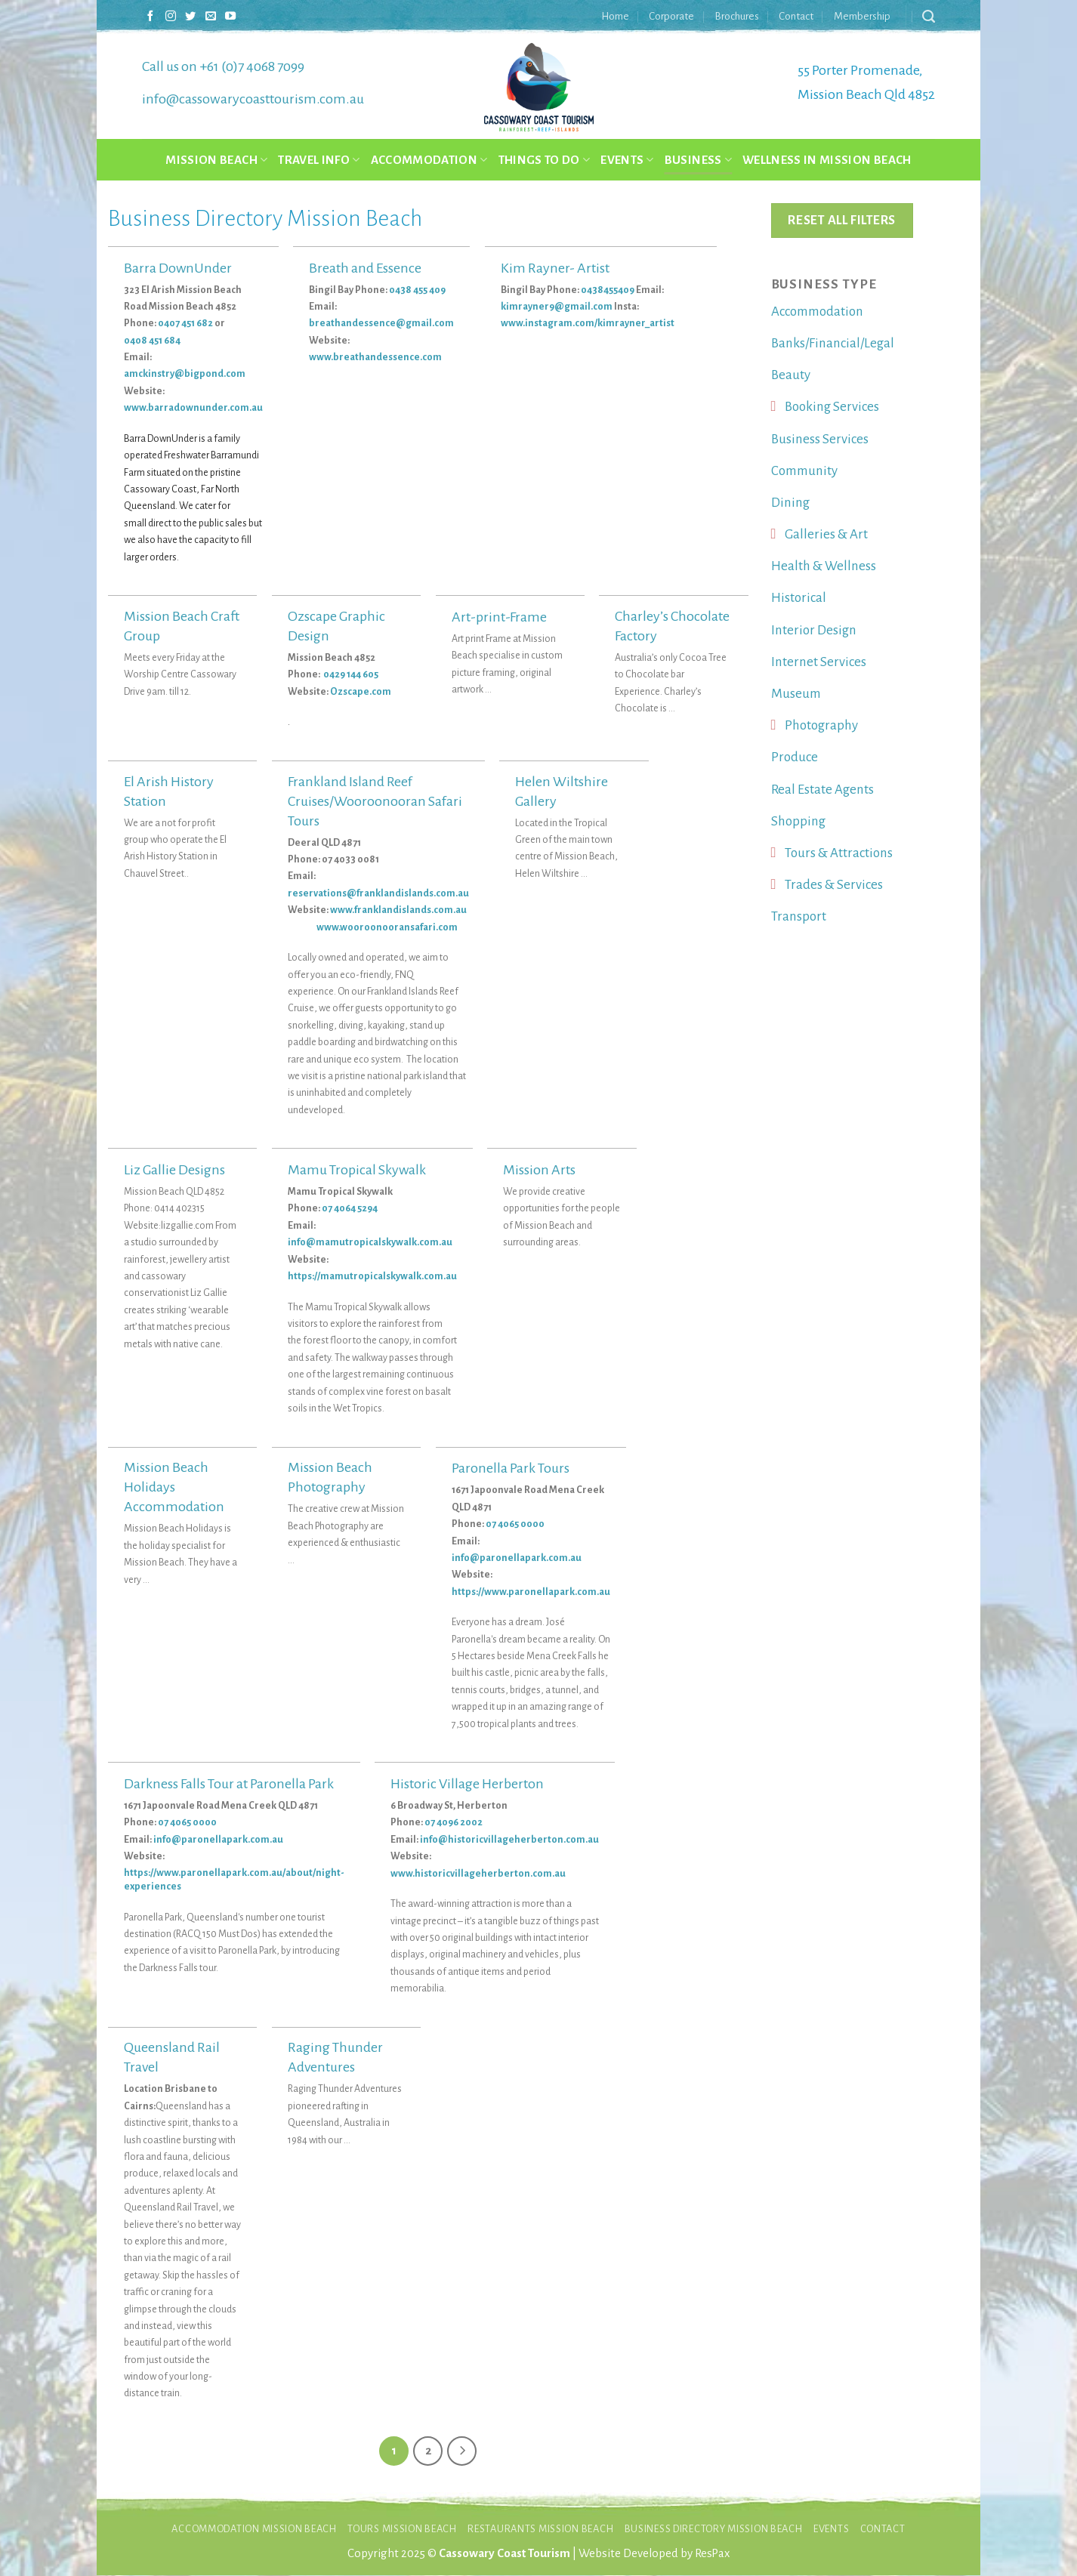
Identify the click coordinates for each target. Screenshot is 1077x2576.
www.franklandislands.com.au (398, 910)
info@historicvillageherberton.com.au (509, 1839)
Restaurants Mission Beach (540, 2529)
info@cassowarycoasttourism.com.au (253, 98)
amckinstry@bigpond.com (184, 374)
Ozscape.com (360, 691)
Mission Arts (539, 1169)
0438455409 (607, 290)
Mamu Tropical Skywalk (357, 1169)
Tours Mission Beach (402, 2529)
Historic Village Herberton (467, 1783)
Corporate (671, 16)
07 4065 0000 (515, 1524)
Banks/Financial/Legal (832, 343)
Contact (796, 16)
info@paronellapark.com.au (517, 1558)
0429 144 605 (351, 674)
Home (615, 16)
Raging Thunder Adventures (335, 2057)
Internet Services (818, 662)
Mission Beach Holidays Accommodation (174, 1487)
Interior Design (813, 630)
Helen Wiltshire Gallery (561, 791)
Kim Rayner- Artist (555, 268)
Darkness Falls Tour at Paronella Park (229, 1783)
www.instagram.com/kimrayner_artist (587, 323)
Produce (794, 757)
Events (627, 160)
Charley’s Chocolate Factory (672, 626)
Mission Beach (216, 160)
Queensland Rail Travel (172, 2057)
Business (698, 160)
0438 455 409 (417, 290)
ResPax (712, 2553)
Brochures (736, 16)
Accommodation (429, 160)
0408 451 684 (152, 340)
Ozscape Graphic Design (336, 626)
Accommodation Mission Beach (254, 2529)
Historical (798, 598)
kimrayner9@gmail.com (557, 306)
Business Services (820, 439)
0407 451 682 (185, 323)
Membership (862, 16)
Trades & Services (834, 885)
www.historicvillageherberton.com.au (478, 1873)
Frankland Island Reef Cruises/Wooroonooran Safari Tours (375, 801)
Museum (796, 693)
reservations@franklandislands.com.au (378, 893)
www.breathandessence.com (375, 357)
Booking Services (832, 407)
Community (804, 471)
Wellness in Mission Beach (827, 159)
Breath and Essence (365, 268)
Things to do (544, 160)
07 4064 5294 (350, 1208)
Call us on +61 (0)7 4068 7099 (223, 66)
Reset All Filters (841, 220)
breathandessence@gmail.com (381, 323)
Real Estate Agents (822, 789)
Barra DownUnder (178, 268)
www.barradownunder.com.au (193, 408)
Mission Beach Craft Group (181, 626)
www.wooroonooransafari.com (373, 927)
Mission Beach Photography (330, 1477)
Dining (790, 502)
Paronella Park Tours (510, 1468)
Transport (798, 916)
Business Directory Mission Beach (714, 2529)
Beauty (790, 375)
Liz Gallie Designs (174, 1169)
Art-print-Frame (499, 617)
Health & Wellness (823, 566)
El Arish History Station (169, 791)
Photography (821, 725)
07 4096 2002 (453, 1822)
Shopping (798, 821)
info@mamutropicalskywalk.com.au (370, 1242)
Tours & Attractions (839, 853)
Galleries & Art (826, 534)
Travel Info (319, 160)
